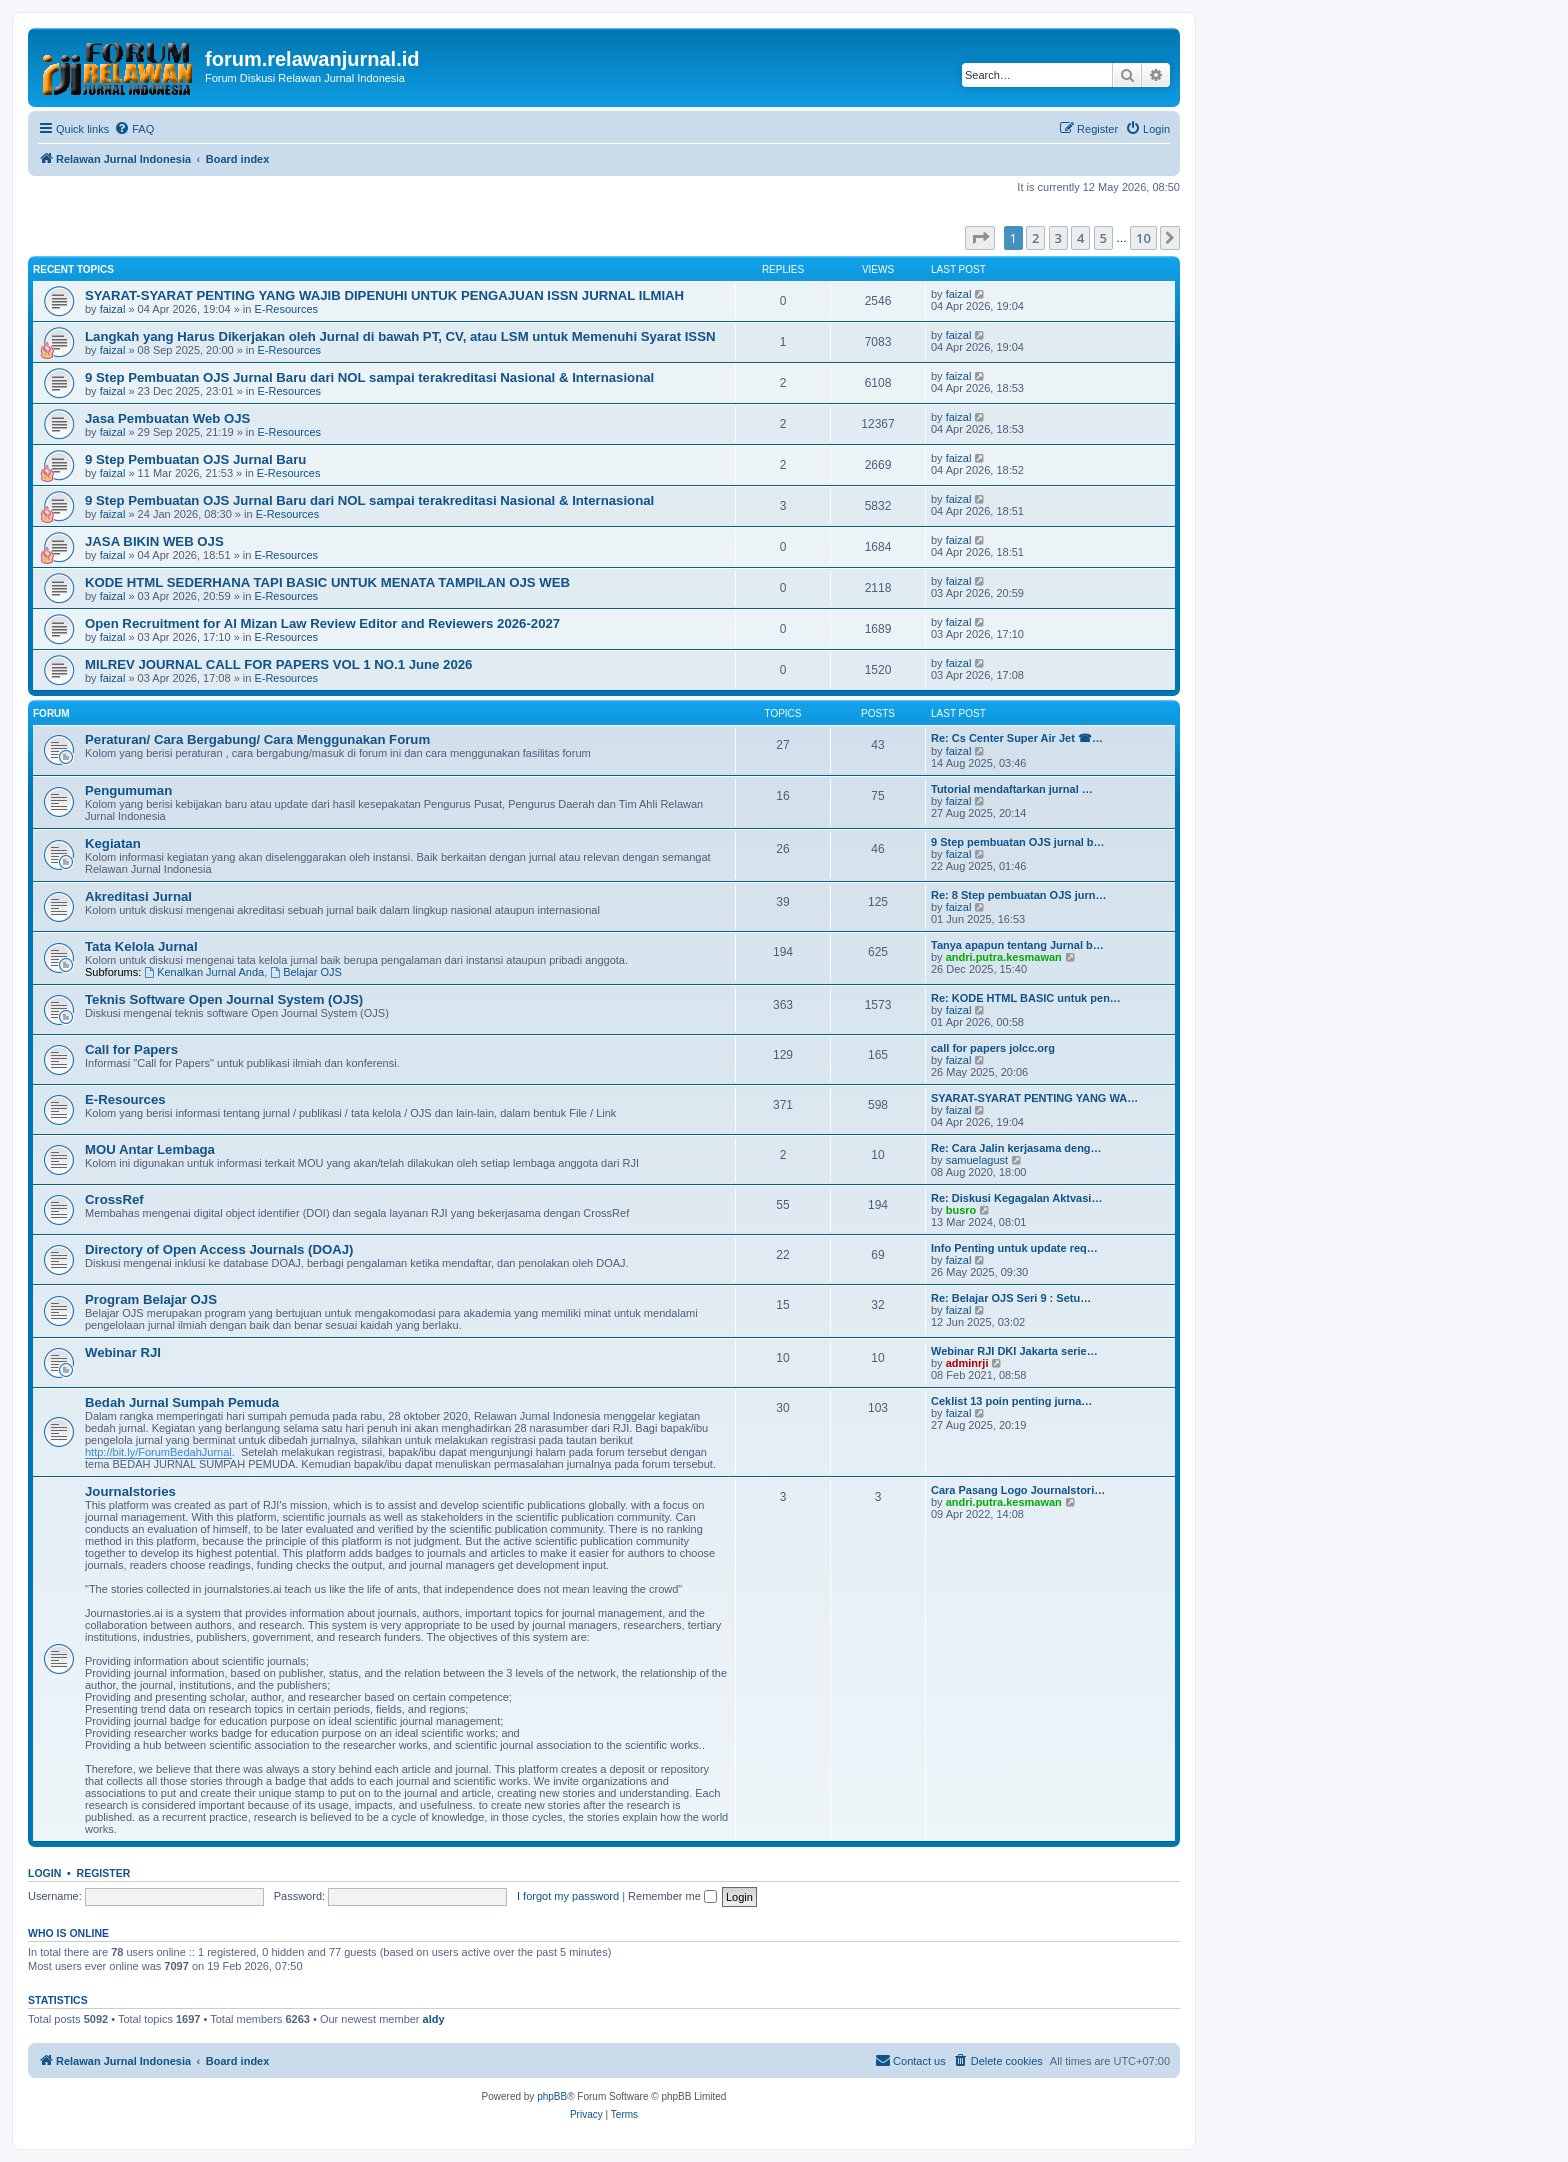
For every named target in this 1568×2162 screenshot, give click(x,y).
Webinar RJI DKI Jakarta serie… (1014, 1351)
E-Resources (286, 309)
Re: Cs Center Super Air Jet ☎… (1017, 738)
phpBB (552, 2096)
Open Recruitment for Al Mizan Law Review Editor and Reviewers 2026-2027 (322, 623)
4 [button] (1080, 238)
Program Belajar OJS (151, 1299)
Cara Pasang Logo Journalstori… (1018, 1490)
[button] (980, 238)
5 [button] (1103, 238)
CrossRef (114, 1199)
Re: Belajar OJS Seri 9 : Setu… (1011, 1298)
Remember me (672, 1896)
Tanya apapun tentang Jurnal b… (1017, 945)
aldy (434, 2019)
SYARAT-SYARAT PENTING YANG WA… (1034, 1098)
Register (104, 1873)
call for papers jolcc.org (993, 1048)
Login (44, 1873)
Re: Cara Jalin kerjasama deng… (1016, 1148)
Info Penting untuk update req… (1014, 1248)
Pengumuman (128, 790)
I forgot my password (568, 1896)
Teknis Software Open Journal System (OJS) (224, 999)
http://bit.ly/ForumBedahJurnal (158, 1452)
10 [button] (1143, 238)
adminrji (967, 1363)
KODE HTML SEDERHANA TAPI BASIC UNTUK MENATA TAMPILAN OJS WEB (327, 582)
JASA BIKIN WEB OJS (154, 541)
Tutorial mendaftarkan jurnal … (1012, 789)
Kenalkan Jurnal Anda (204, 972)
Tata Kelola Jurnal (141, 946)
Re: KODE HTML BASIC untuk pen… (1026, 998)
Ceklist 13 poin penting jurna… (1011, 1401)
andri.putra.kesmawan (1004, 957)
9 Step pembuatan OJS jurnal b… (1018, 842)
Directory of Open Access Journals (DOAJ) (219, 1249)
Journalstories (130, 1491)
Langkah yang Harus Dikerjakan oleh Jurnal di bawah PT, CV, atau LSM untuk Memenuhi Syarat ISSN (400, 336)
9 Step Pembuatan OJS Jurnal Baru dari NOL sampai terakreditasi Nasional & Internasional (369, 377)
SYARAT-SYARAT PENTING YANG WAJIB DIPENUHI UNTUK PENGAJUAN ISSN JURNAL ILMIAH (384, 295)
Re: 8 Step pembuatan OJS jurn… (1018, 895)
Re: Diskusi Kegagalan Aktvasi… (1016, 1198)
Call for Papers (131, 1049)
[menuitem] (134, 129)
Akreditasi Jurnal (138, 896)
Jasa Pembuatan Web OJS (167, 418)
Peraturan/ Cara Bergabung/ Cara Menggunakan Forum (257, 739)
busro (961, 1210)
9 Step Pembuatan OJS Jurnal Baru (195, 459)
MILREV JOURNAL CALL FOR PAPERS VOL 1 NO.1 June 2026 (278, 664)
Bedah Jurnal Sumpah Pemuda (182, 1402)
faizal (113, 309)
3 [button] (1058, 238)
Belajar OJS (306, 972)
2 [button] (1035, 238)
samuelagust (977, 1160)
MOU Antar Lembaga (150, 1149)
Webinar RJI (123, 1352)
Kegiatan (113, 843)
